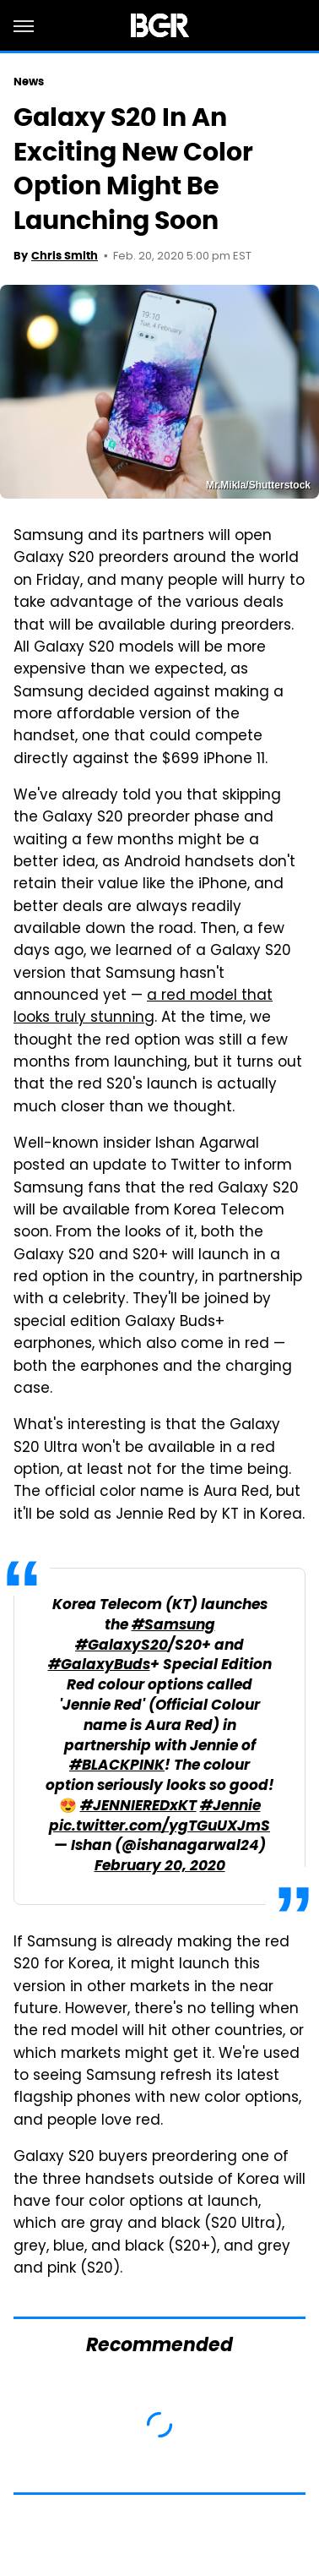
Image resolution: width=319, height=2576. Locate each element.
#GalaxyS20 (121, 1646)
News (29, 81)
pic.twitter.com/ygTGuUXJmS (159, 1827)
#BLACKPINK (117, 1766)
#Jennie (230, 1806)
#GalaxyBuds (99, 1665)
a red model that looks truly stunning (143, 1007)
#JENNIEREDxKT (138, 1806)
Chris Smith (64, 255)
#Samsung (173, 1625)
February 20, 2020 (160, 1866)
